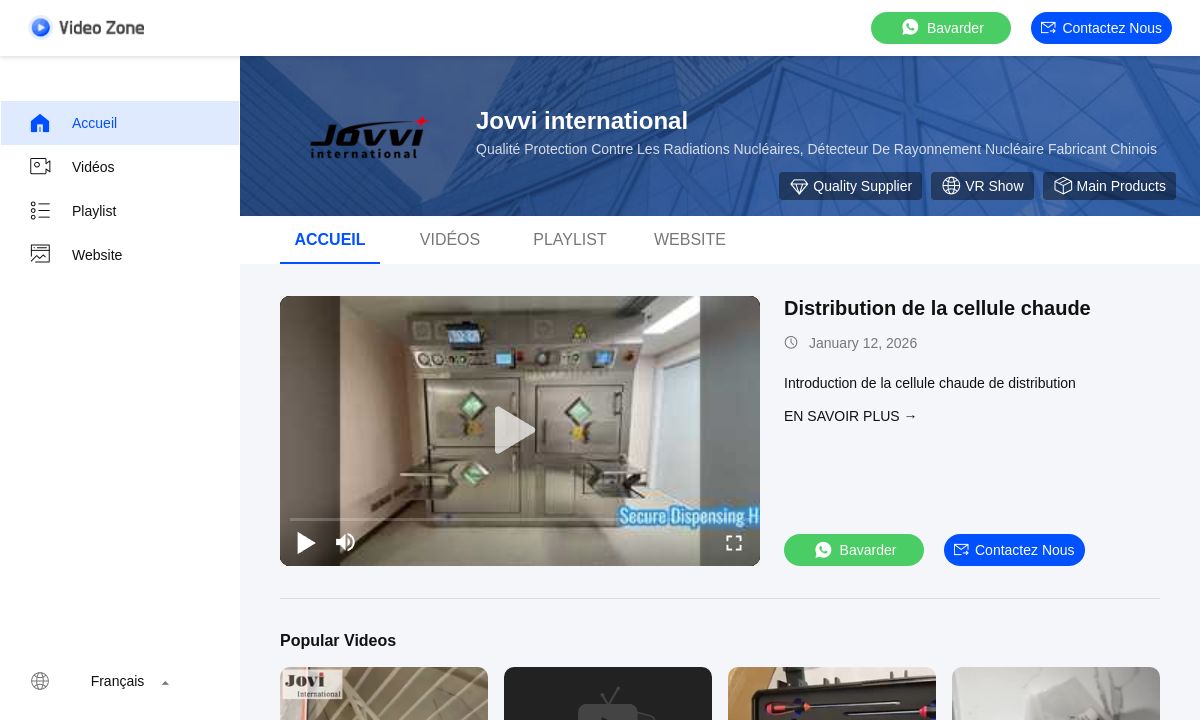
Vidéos (71, 167)
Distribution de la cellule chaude (937, 308)
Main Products (1109, 186)
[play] (520, 431)
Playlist (72, 211)
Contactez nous (1101, 28)
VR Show (982, 186)
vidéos (450, 239)
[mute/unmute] (346, 542)
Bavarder (941, 27)
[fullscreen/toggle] (734, 542)
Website (75, 255)
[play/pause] (306, 542)
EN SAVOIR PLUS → (851, 416)
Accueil (72, 123)
